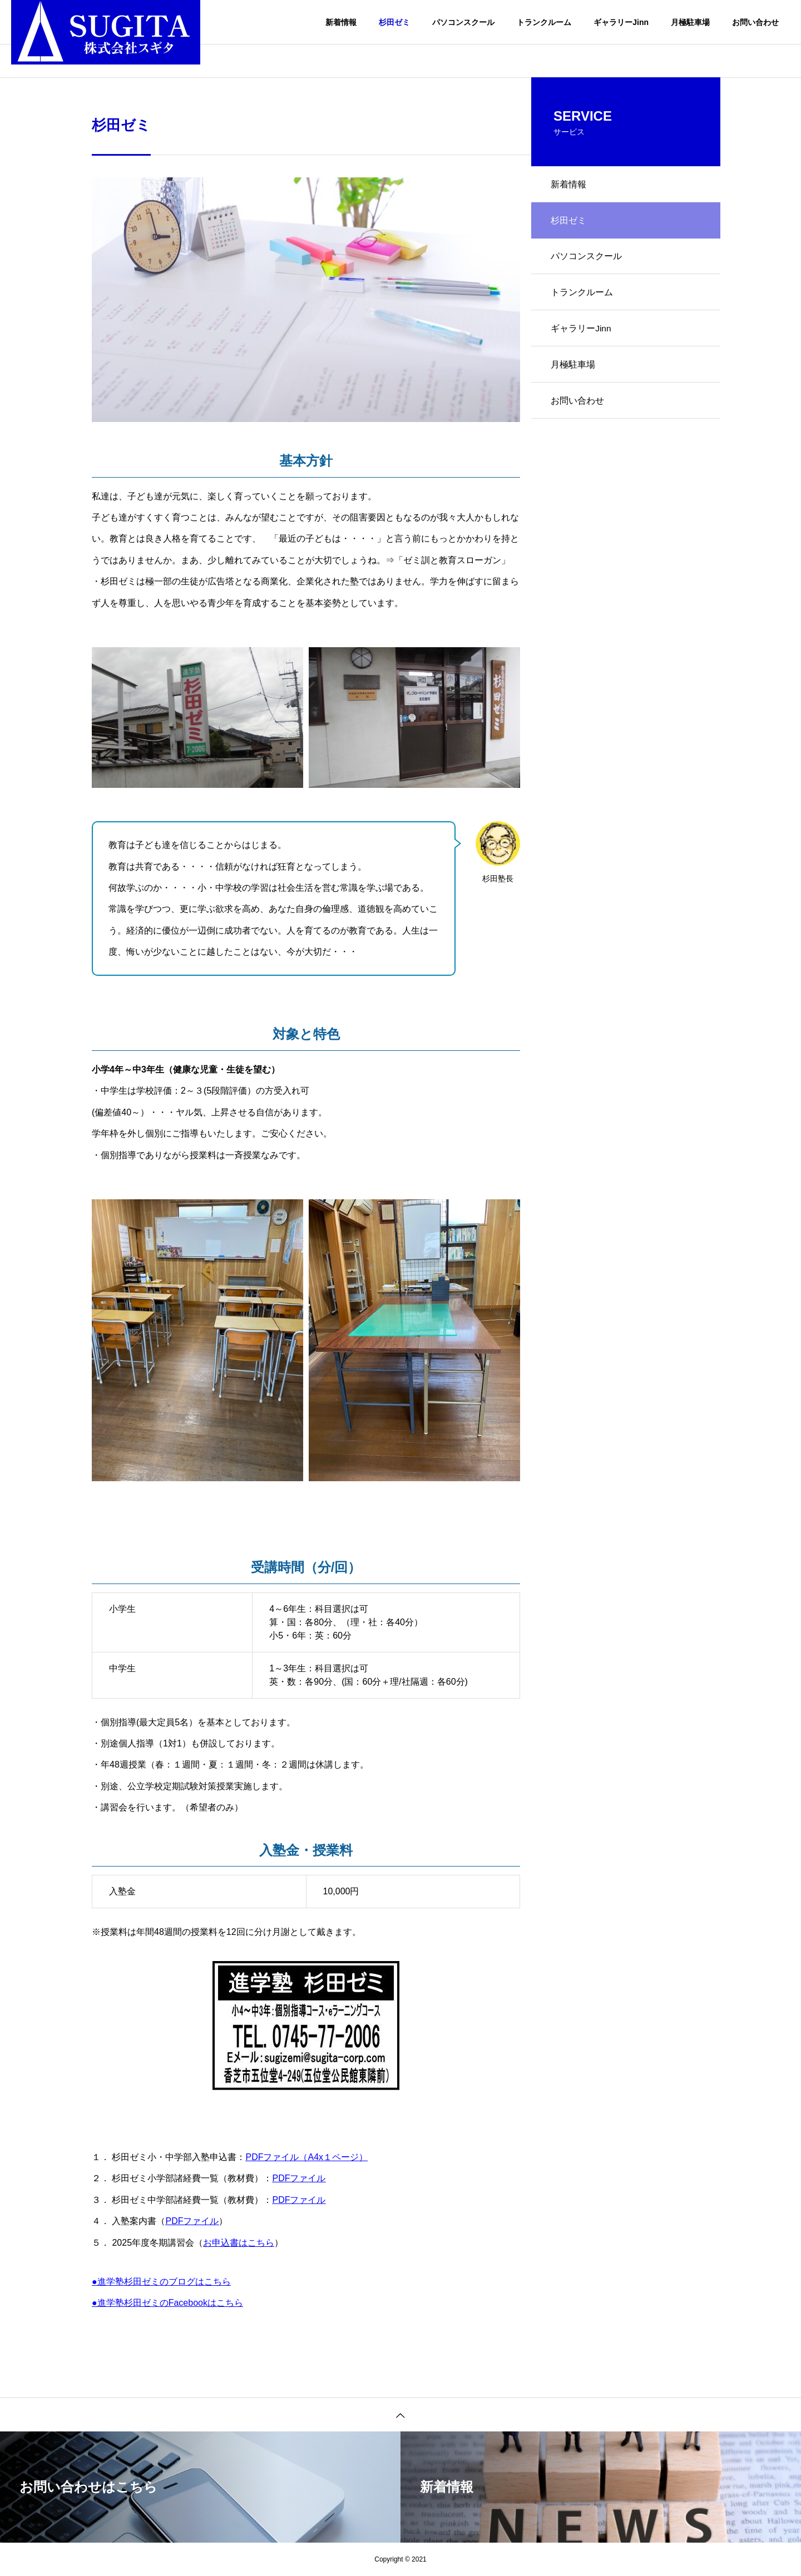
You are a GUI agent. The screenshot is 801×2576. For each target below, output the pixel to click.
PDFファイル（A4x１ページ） (306, 2157)
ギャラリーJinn (621, 22)
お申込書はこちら (238, 2242)
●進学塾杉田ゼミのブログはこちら (161, 2281)
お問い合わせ (755, 22)
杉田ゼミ (394, 22)
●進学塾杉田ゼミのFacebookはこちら (167, 2302)
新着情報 (341, 22)
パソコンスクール (463, 22)
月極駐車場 (690, 22)
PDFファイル (298, 2178)
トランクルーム (544, 22)
